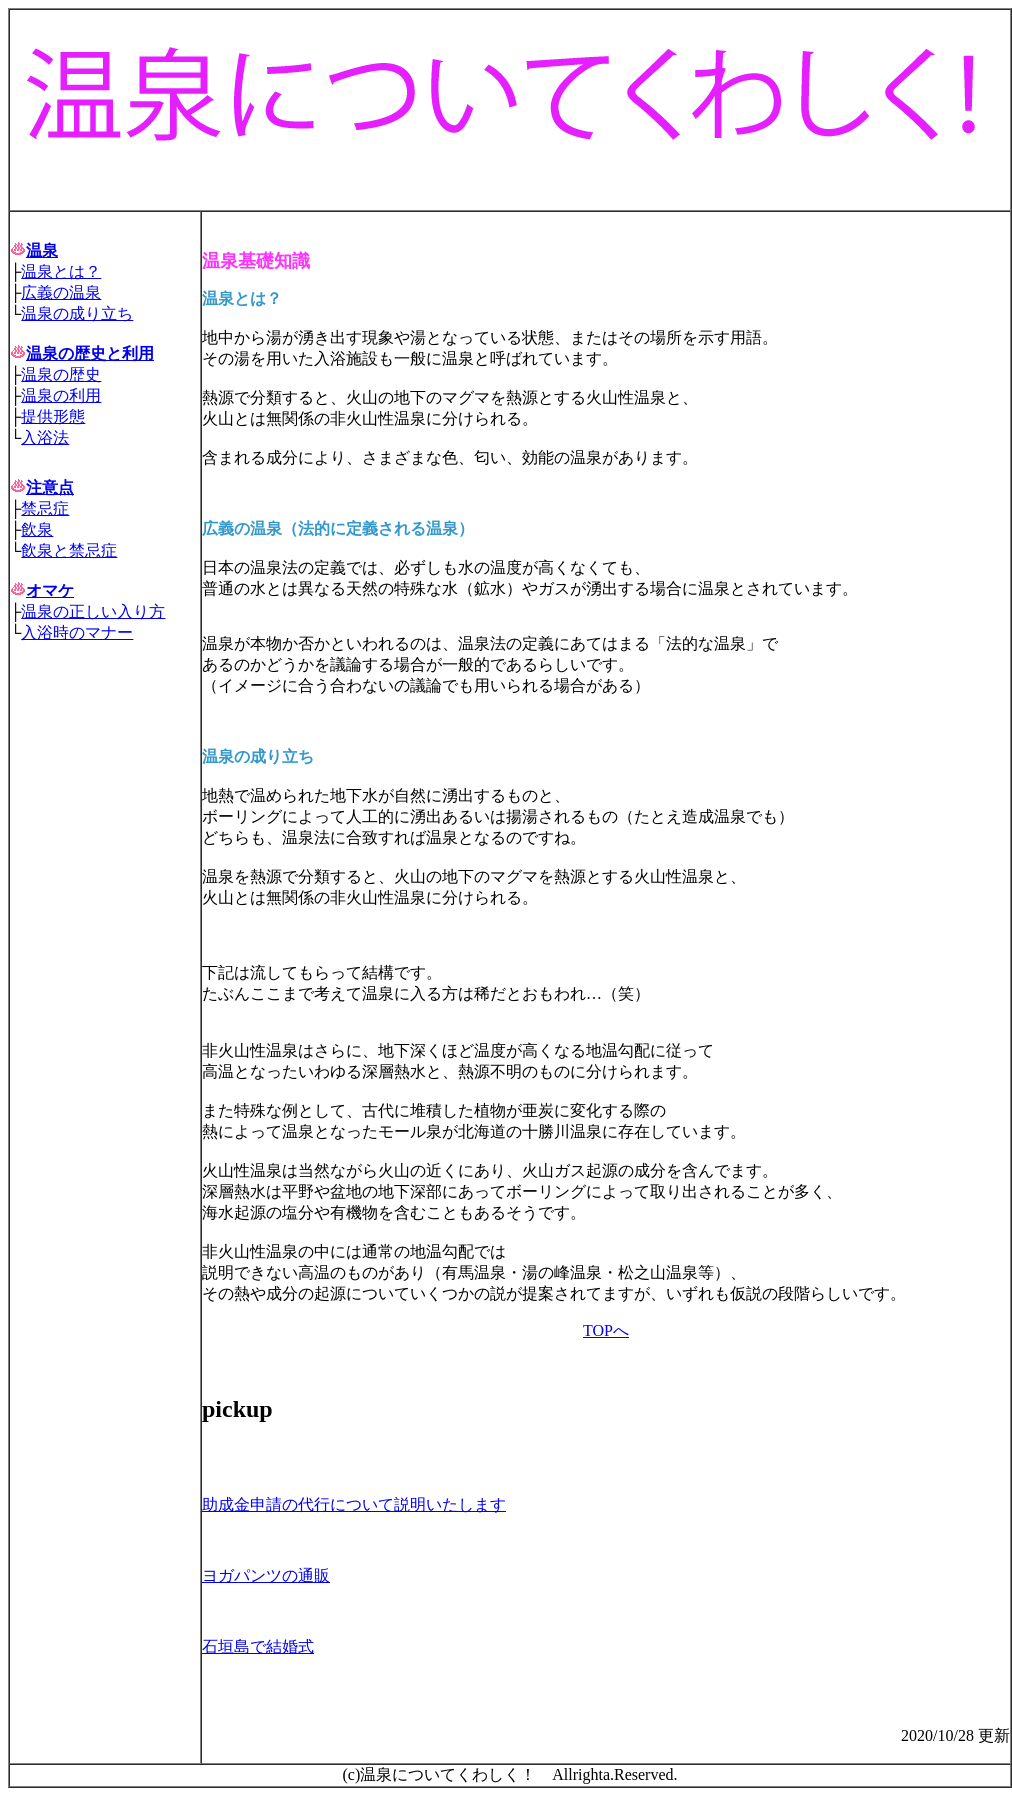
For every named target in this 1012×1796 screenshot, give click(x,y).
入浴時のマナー (77, 632)
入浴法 (45, 437)
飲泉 (37, 529)
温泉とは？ (61, 271)
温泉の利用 (61, 395)
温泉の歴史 (61, 374)
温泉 (42, 250)
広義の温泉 (61, 292)
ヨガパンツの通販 (266, 1575)
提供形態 (53, 416)
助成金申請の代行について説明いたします (354, 1504)
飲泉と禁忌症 (69, 550)
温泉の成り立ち (77, 313)
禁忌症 (45, 508)
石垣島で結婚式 (258, 1646)
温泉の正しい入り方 (93, 611)
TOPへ (606, 1330)
